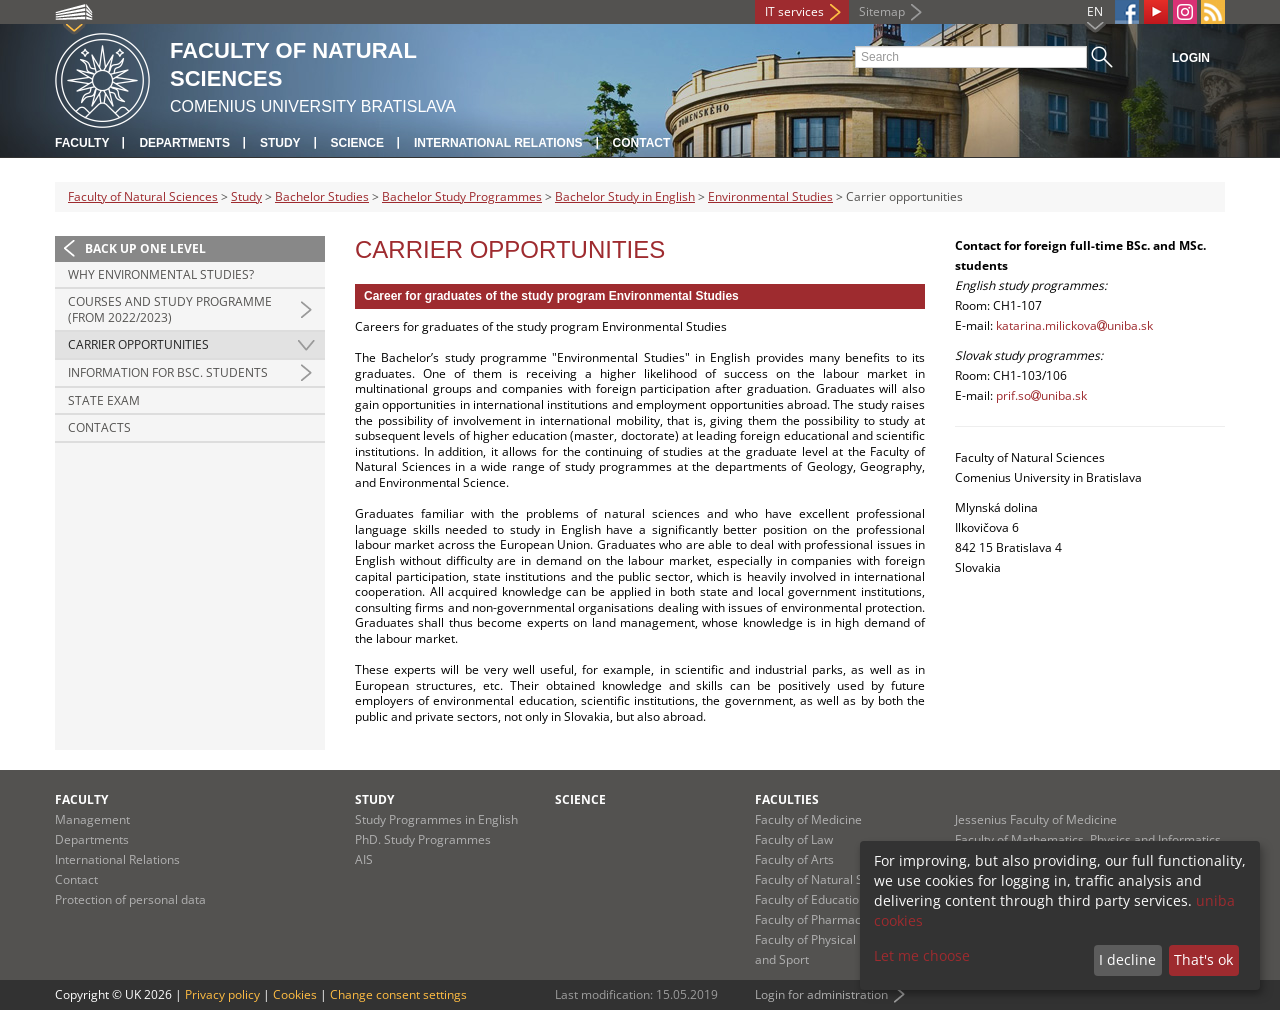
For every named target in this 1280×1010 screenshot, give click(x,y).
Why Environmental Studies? (161, 274)
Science (357, 143)
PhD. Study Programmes (423, 839)
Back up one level (145, 248)
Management (92, 819)
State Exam (104, 400)
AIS (364, 859)
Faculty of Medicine (808, 819)
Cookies (295, 994)
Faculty (82, 143)
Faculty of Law (794, 839)
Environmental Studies (770, 196)
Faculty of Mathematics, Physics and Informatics (1088, 839)
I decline (1127, 959)
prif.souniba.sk (1041, 395)
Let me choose (922, 955)
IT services (794, 11)
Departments (184, 143)
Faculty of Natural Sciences (143, 196)
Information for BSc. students (168, 372)
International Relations (498, 143)
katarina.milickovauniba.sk (1074, 325)
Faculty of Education (810, 899)
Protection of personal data (130, 899)
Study (280, 143)
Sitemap (882, 11)
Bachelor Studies (322, 196)
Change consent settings (398, 994)
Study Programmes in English (436, 819)
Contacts (99, 427)
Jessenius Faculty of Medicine (1036, 819)
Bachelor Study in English (625, 196)
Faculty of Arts (794, 859)
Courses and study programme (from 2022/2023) (170, 309)
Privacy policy (222, 994)
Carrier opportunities (138, 344)
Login (1191, 58)
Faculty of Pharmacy (811, 919)
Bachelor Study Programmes (462, 196)
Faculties (787, 799)
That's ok (1203, 959)
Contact (642, 143)
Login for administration (821, 994)
